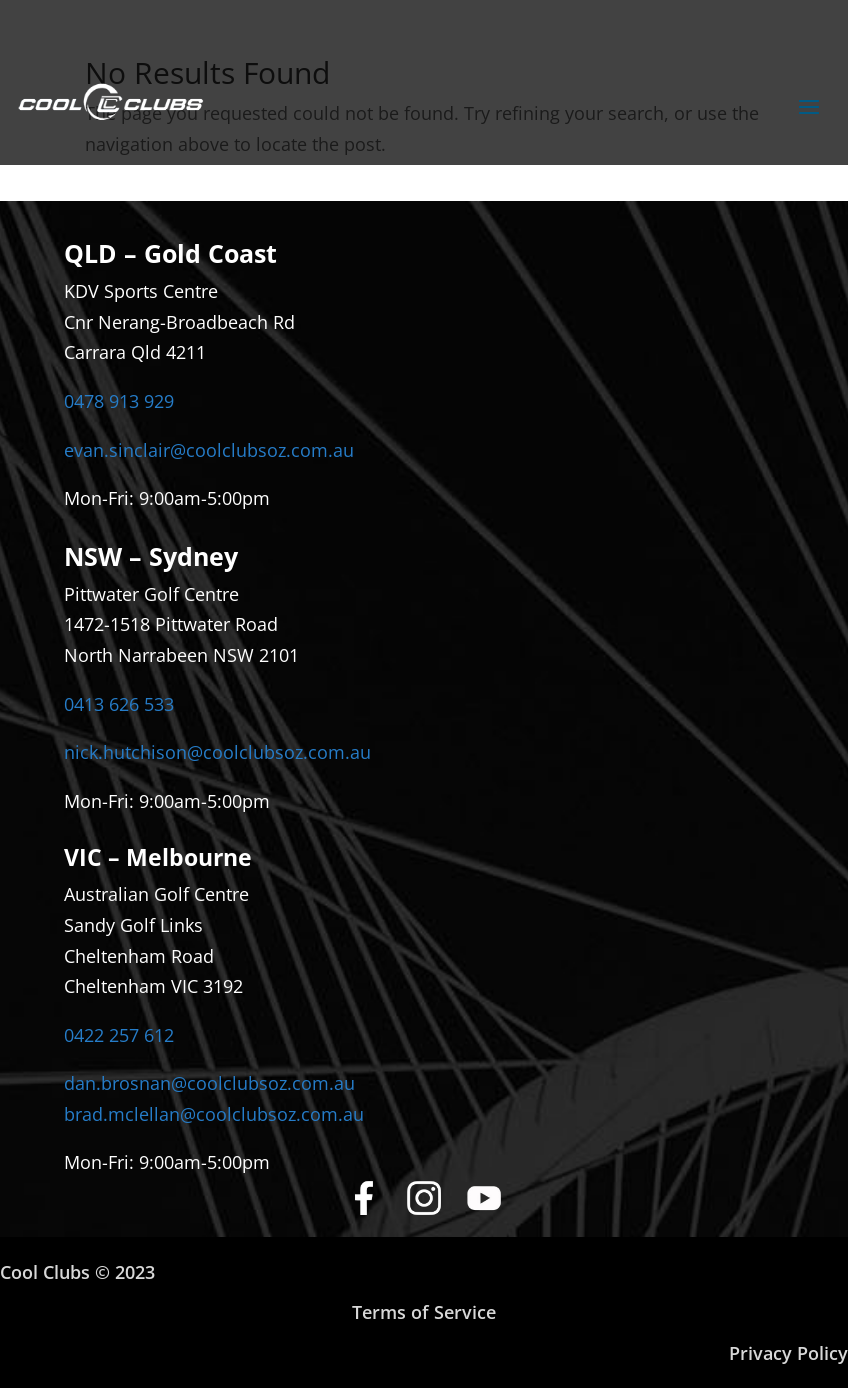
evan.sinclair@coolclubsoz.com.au (209, 450)
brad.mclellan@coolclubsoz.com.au (214, 1114)
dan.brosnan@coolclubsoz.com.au (209, 1083)
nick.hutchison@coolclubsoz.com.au (217, 752)
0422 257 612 (119, 1035)
